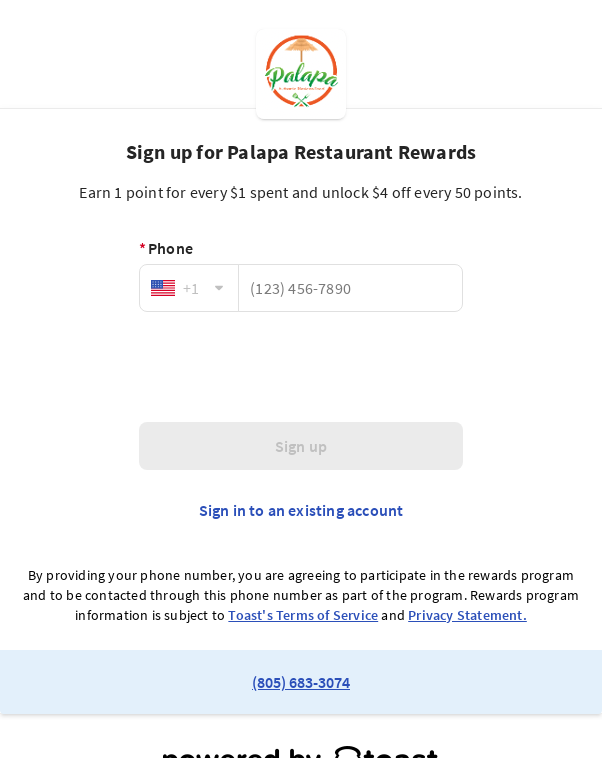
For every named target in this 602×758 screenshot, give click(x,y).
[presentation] (301, 367)
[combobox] (189, 288)
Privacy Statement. (467, 615)
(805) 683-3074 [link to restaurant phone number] (301, 682)
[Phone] (350, 288)
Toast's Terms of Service (303, 615)
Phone (166, 248)
